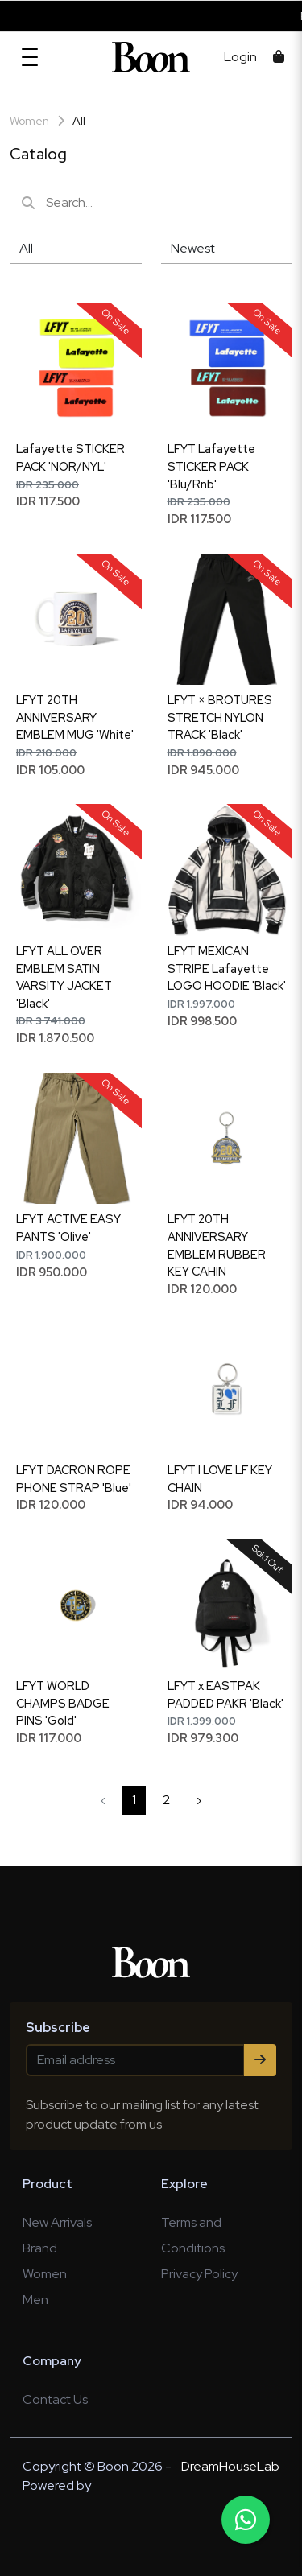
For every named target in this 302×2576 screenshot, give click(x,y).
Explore (184, 2183)
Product (47, 2183)
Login (240, 56)
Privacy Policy (199, 2273)
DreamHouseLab (230, 2466)
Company (52, 2360)
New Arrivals (57, 2222)
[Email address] (135, 2060)
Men (35, 2299)
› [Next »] (199, 1799)
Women (45, 2273)
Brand (40, 2248)
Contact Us (55, 2399)
